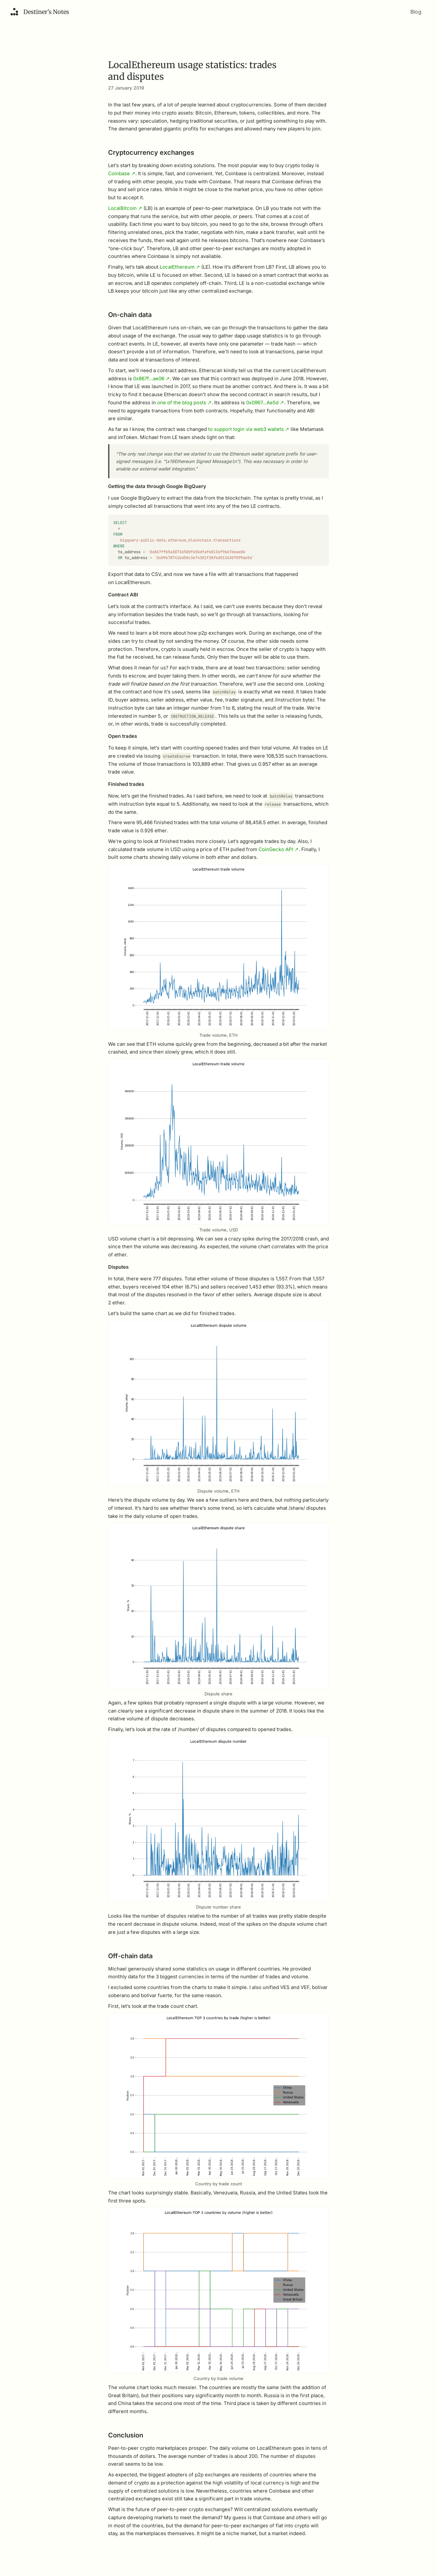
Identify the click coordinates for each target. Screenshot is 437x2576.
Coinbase (121, 173)
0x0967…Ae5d (265, 402)
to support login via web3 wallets (248, 429)
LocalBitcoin (125, 208)
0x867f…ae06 (151, 378)
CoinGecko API (278, 854)
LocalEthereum (180, 267)
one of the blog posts (184, 402)
